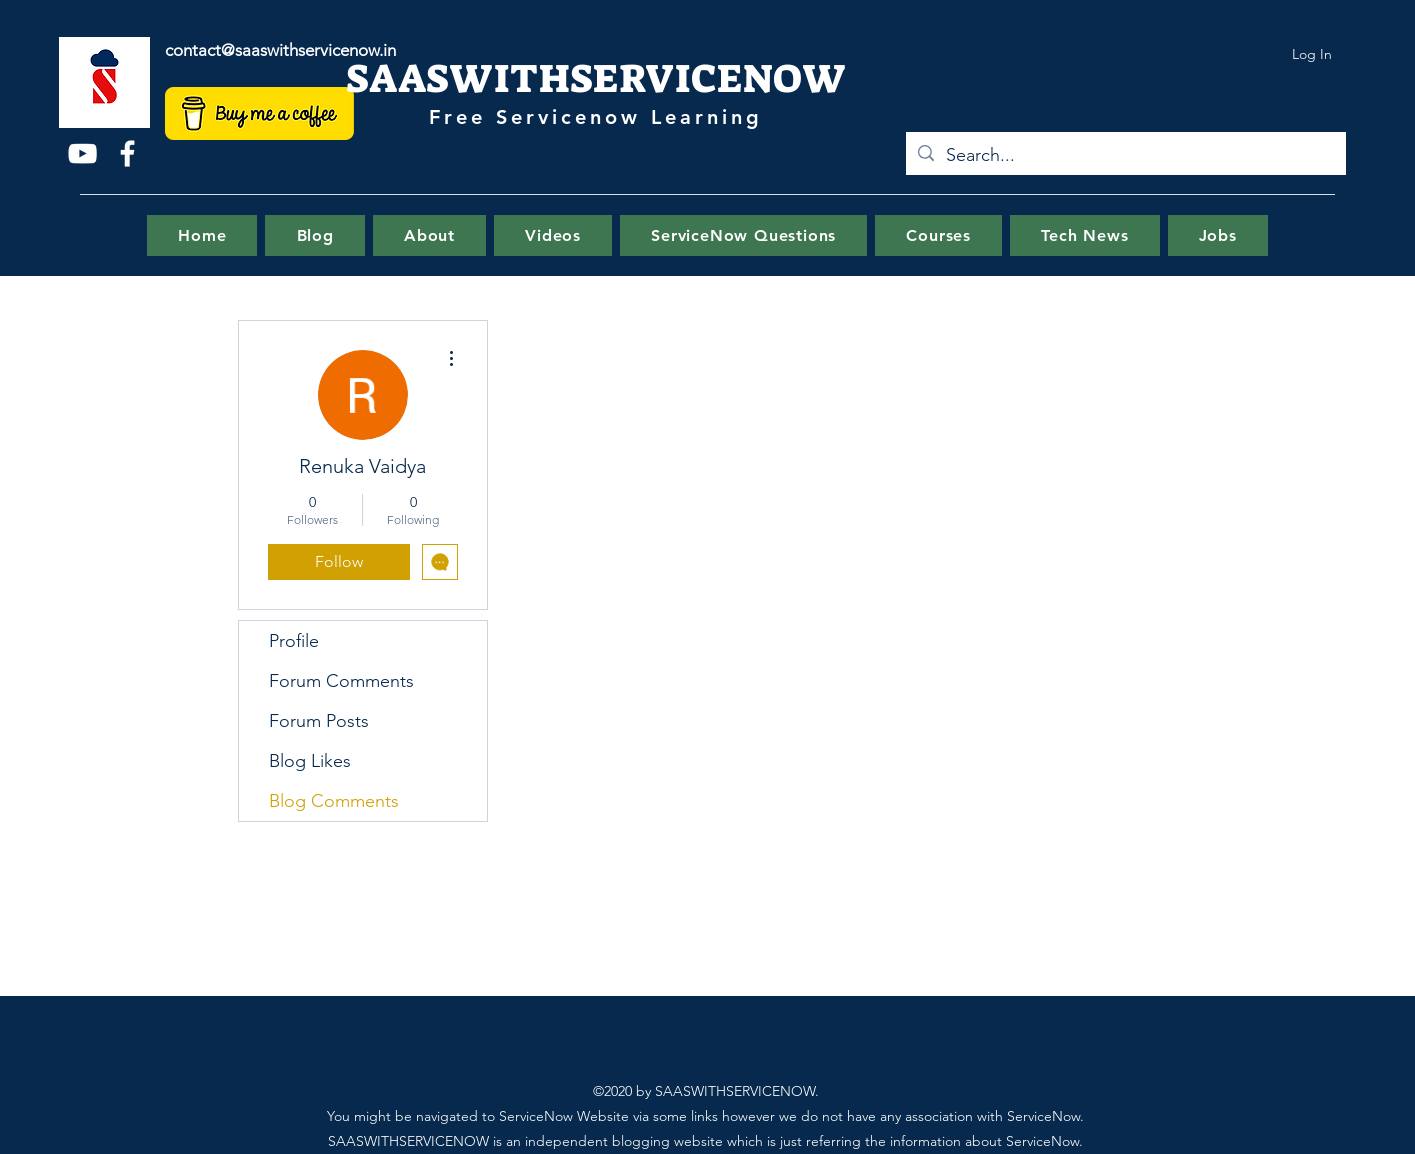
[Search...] (1125, 156)
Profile (294, 641)
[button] (743, 235)
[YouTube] (82, 153)
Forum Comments (341, 681)
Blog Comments (334, 801)
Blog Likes (310, 761)
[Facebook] (127, 153)
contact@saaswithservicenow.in (280, 50)
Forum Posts (319, 721)
